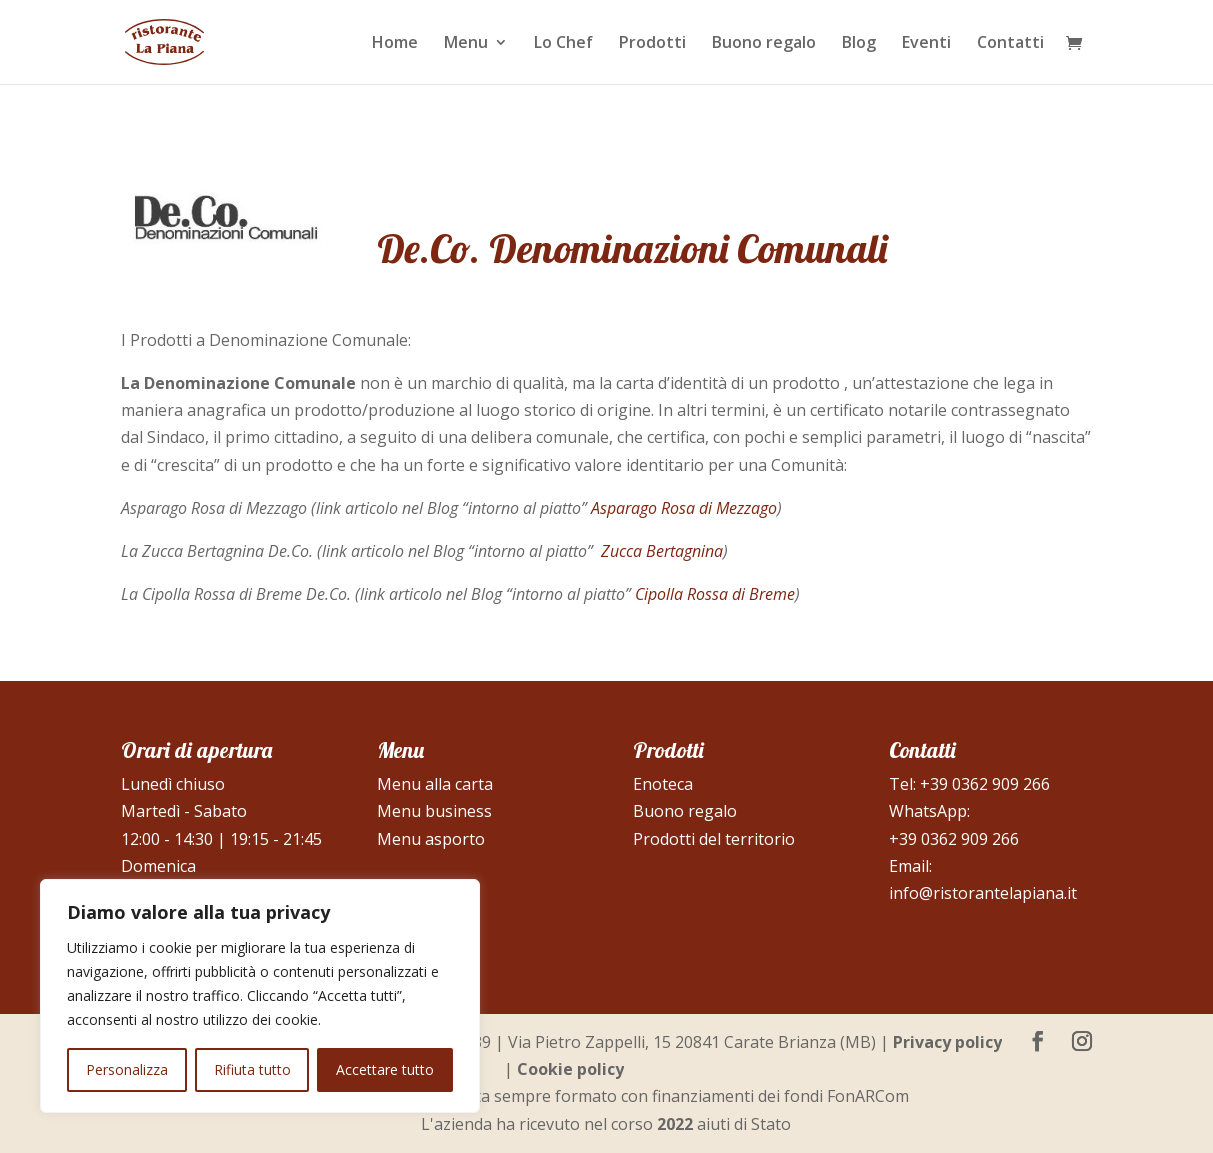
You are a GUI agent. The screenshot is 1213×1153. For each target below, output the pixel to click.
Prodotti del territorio (714, 839)
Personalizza (127, 1069)
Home (395, 44)
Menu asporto (431, 839)
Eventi (926, 44)
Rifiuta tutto (252, 1069)
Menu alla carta (435, 784)
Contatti (1010, 44)
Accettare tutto (385, 1069)
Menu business (434, 811)
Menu (466, 44)
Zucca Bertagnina (662, 551)
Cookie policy (570, 1069)
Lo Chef (563, 44)
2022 (675, 1124)
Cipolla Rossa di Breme (715, 594)
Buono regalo (764, 44)
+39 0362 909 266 (985, 784)
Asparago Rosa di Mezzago (684, 508)
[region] (260, 996)
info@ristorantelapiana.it (983, 893)
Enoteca (663, 784)
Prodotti (652, 44)
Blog (859, 44)
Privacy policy (947, 1042)
